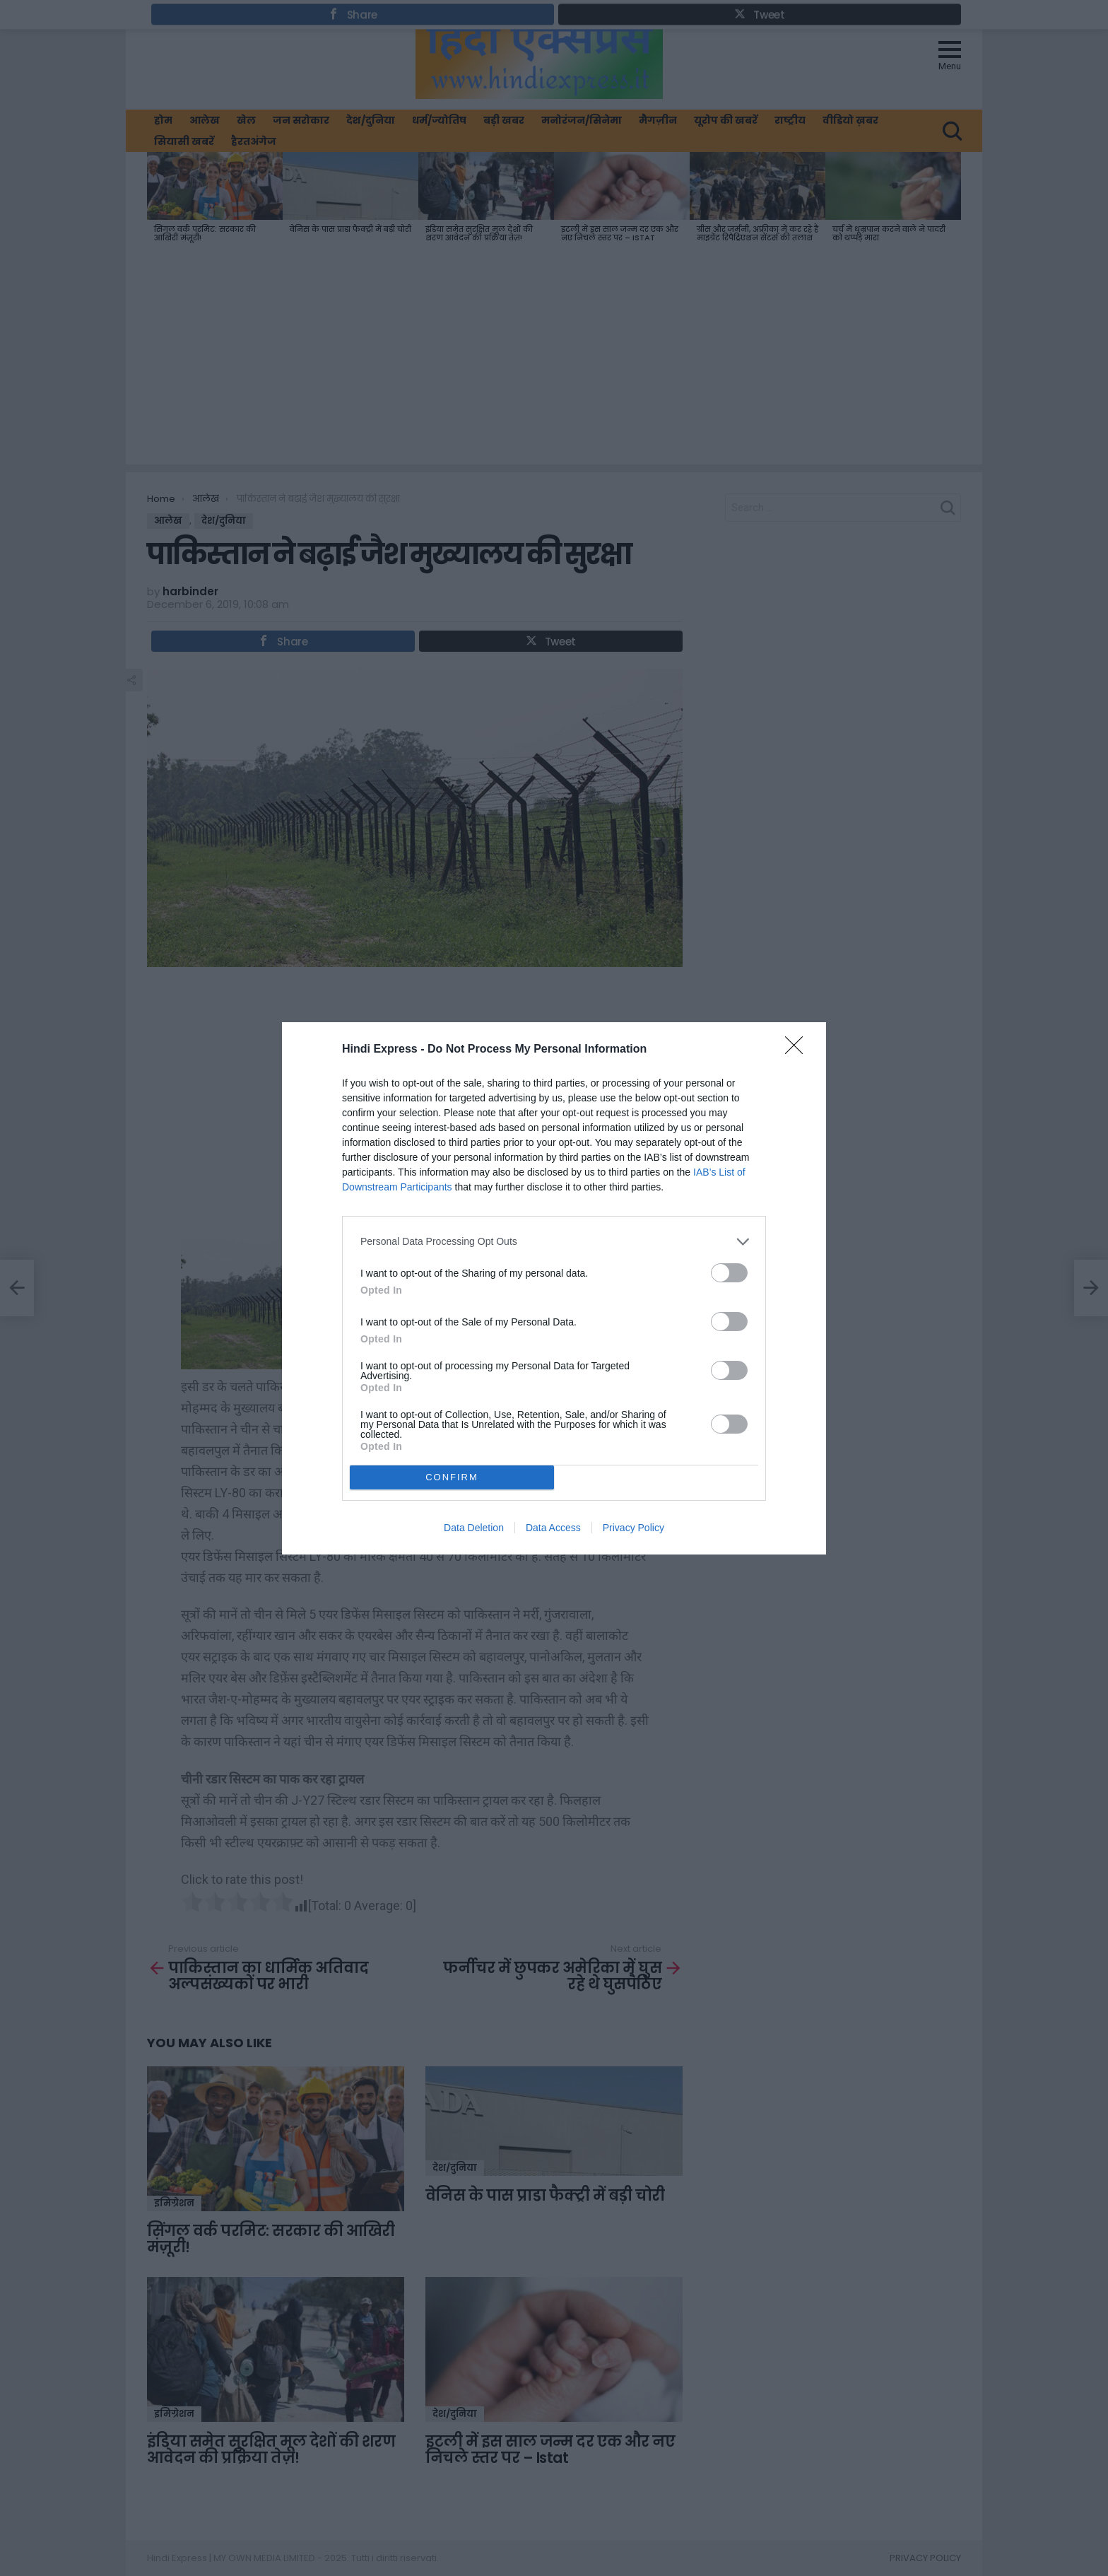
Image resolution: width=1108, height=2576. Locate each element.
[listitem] (554, 1241)
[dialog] (554, 1288)
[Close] (798, 1049)
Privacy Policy (633, 1527)
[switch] (729, 1272)
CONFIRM (451, 1477)
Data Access (553, 1527)
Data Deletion (474, 1527)
